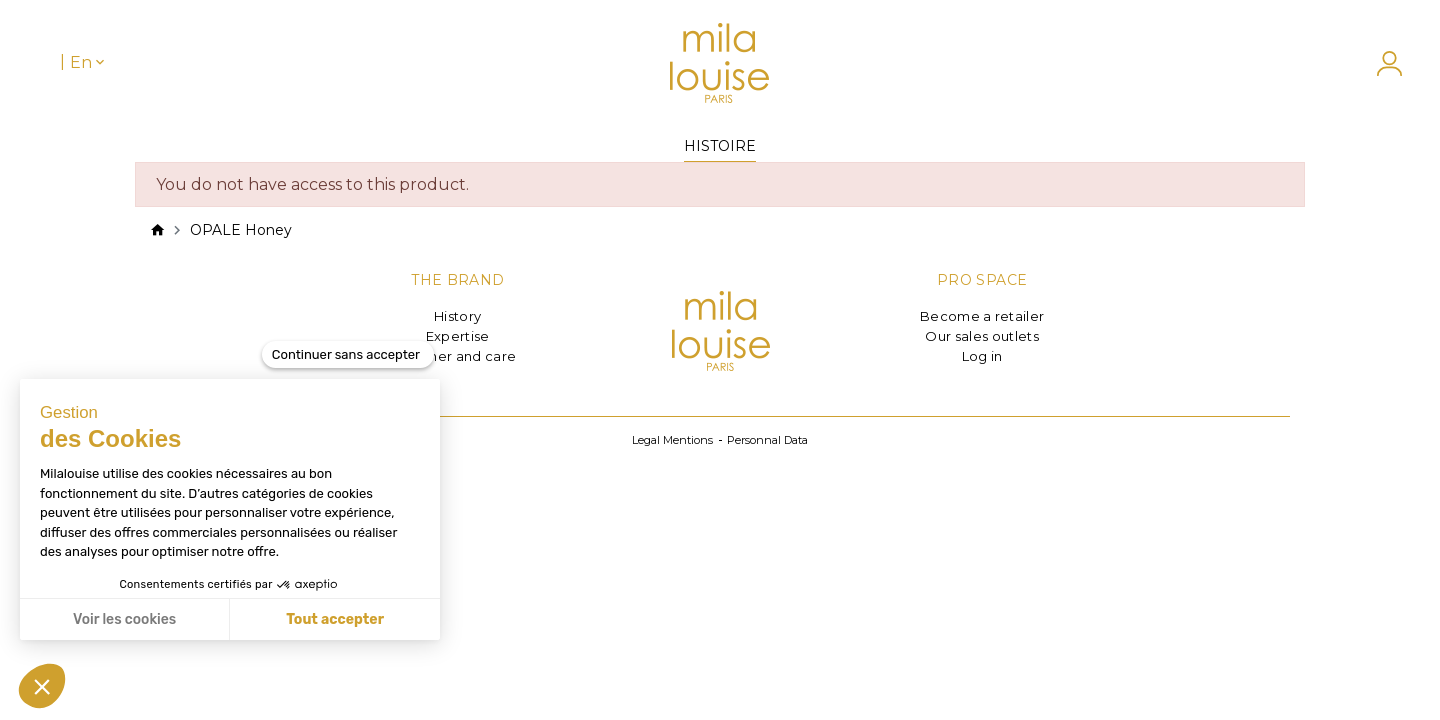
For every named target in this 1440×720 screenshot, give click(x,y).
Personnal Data (767, 440)
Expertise (458, 336)
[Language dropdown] (89, 62)
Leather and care (457, 356)
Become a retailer (982, 316)
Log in (982, 356)
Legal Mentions (672, 440)
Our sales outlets (982, 336)
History (457, 316)
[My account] (1379, 63)
